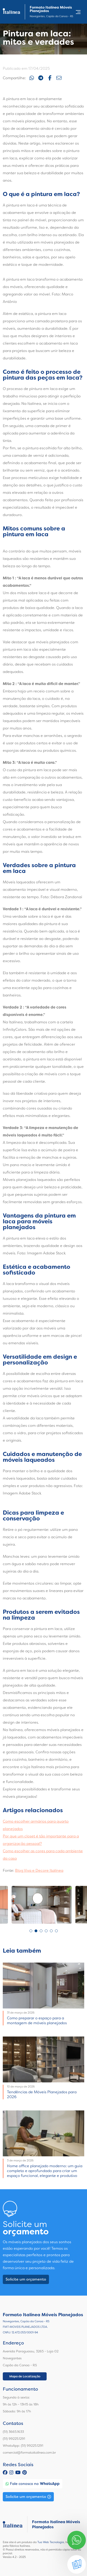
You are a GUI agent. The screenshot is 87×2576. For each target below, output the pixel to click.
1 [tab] (30, 1930)
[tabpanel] (42, 1905)
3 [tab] (41, 1930)
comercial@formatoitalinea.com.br (29, 2452)
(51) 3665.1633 (13, 2432)
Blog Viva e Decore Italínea (39, 1870)
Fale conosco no (33, 2484)
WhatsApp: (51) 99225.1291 (23, 2445)
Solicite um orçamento (26, 2279)
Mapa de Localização (24, 2376)
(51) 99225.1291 (14, 2438)
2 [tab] (36, 1930)
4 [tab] (46, 1930)
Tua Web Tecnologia (50, 2542)
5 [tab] (51, 1930)
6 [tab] (56, 1930)
